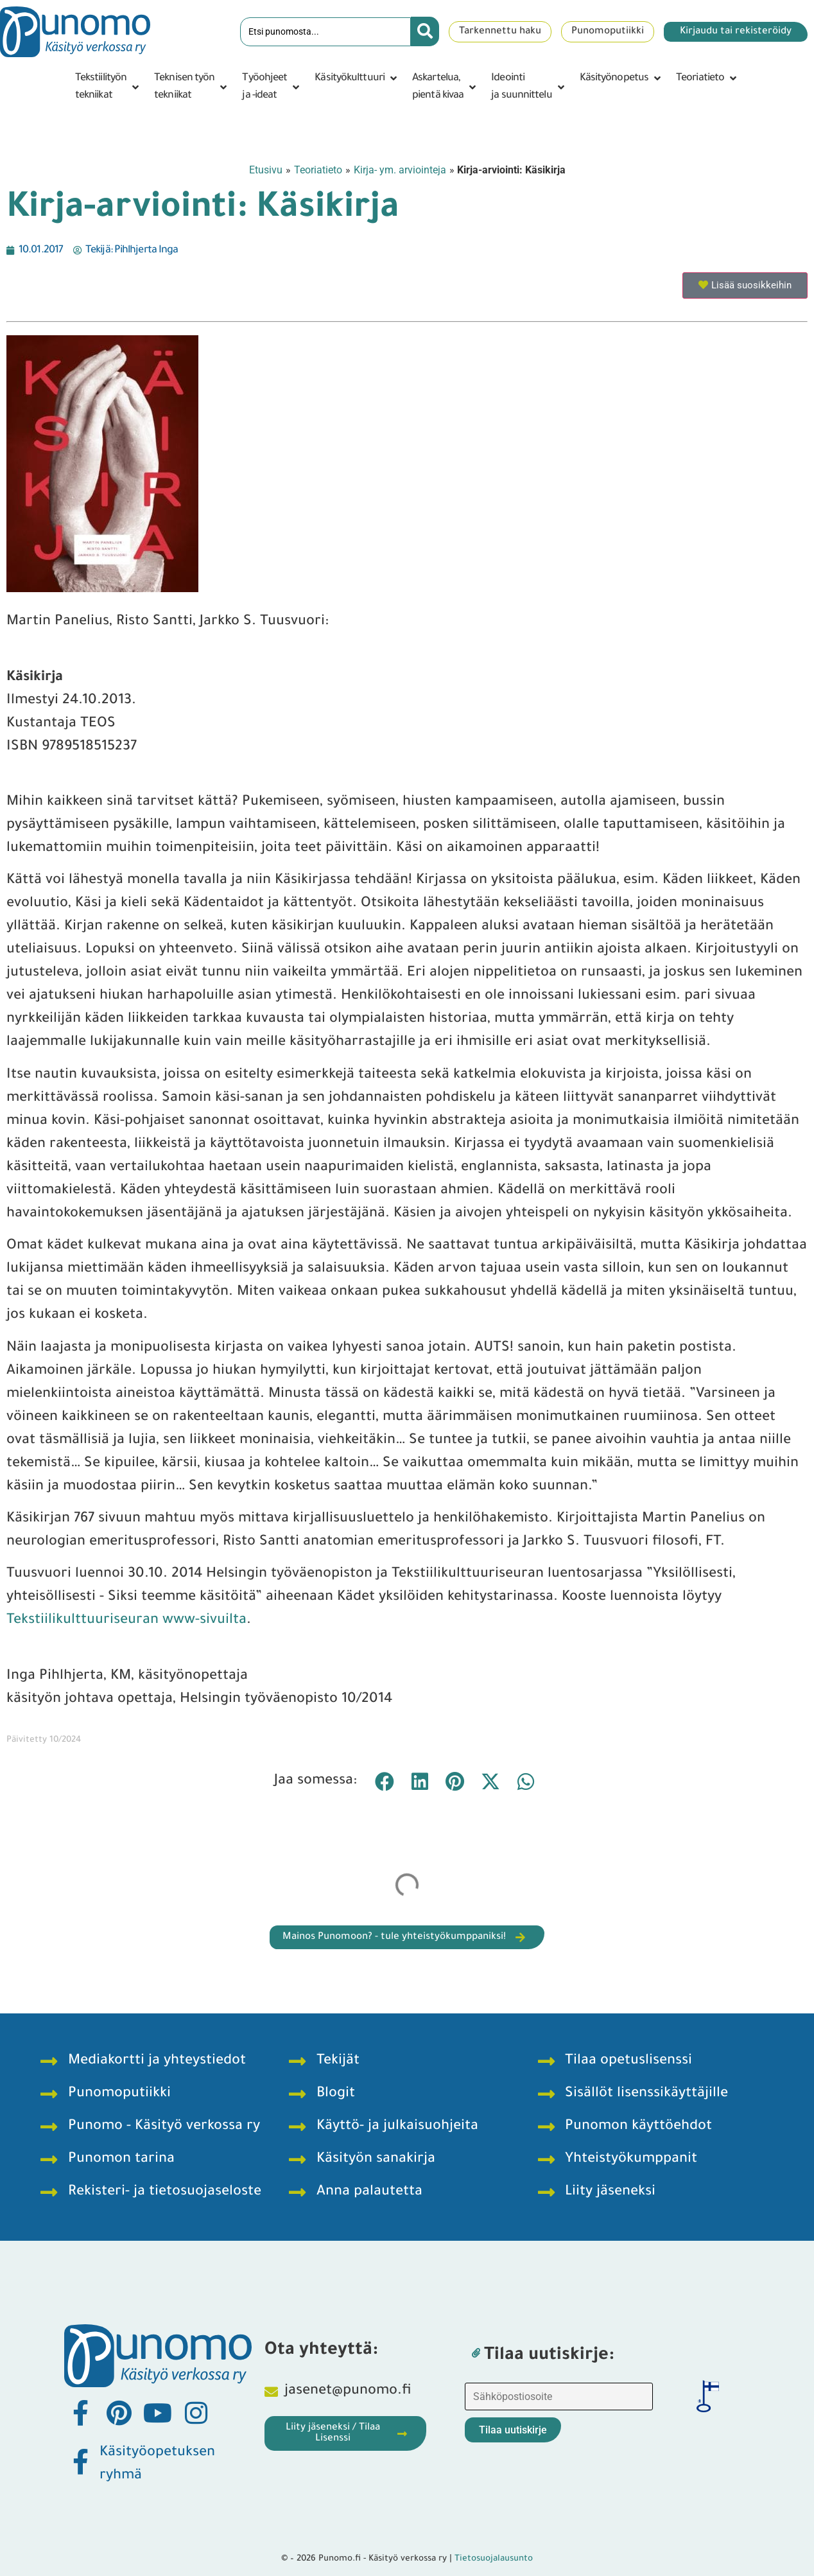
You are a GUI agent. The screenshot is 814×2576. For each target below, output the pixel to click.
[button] (108, 87)
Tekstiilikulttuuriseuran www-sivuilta (126, 1621)
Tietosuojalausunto (494, 2559)
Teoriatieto (318, 170)
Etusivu (265, 170)
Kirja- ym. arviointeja (400, 170)
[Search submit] (425, 31)
